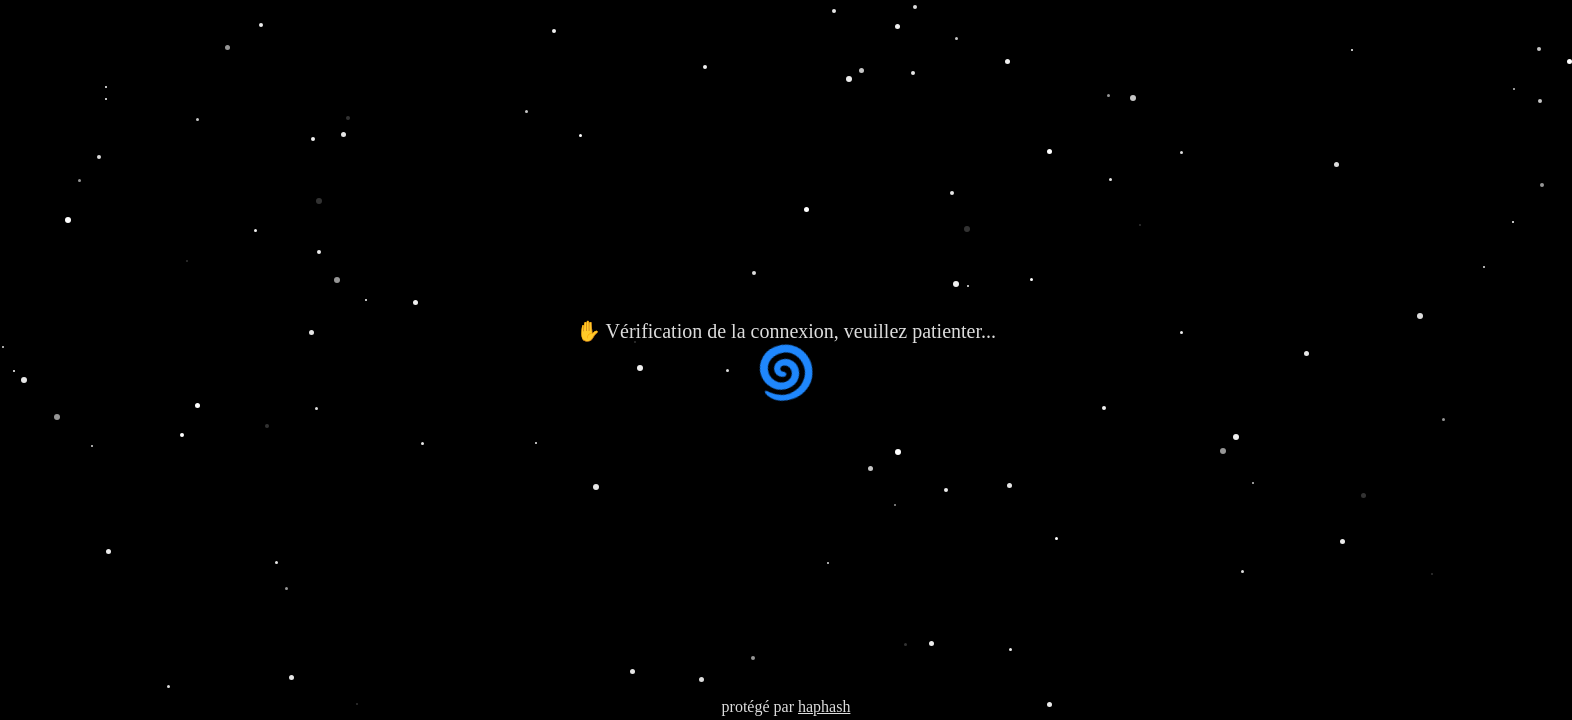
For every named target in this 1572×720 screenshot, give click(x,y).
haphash (824, 706)
